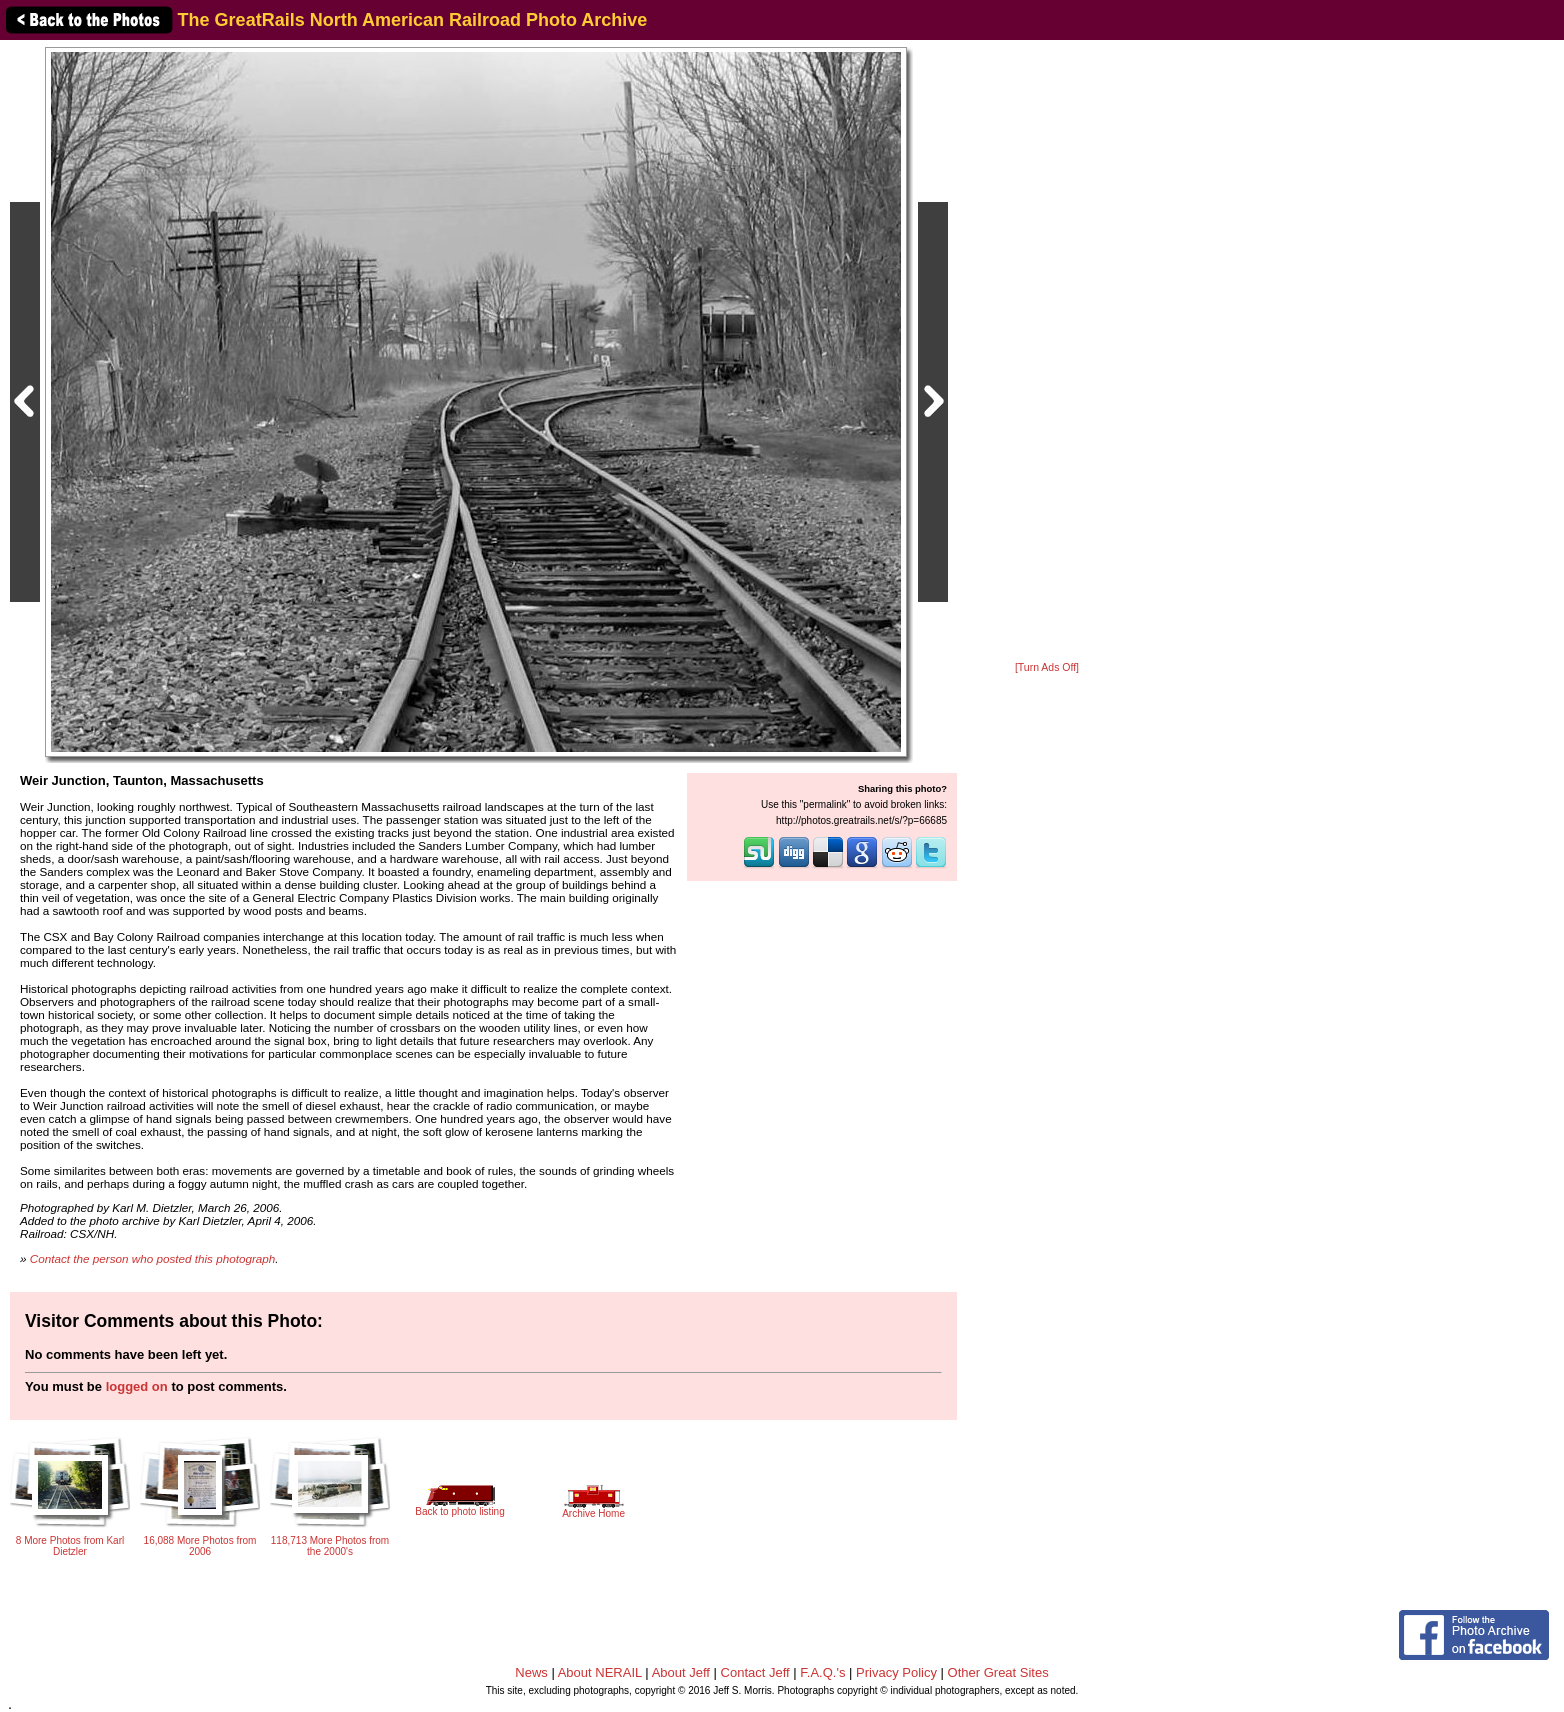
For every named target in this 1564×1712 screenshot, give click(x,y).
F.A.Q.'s (822, 1672)
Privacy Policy (896, 1672)
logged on (137, 1386)
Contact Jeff (755, 1672)
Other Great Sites (998, 1672)
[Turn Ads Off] (1047, 667)
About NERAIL (600, 1672)
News (531, 1672)
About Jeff (681, 1672)
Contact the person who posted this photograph (153, 1258)
